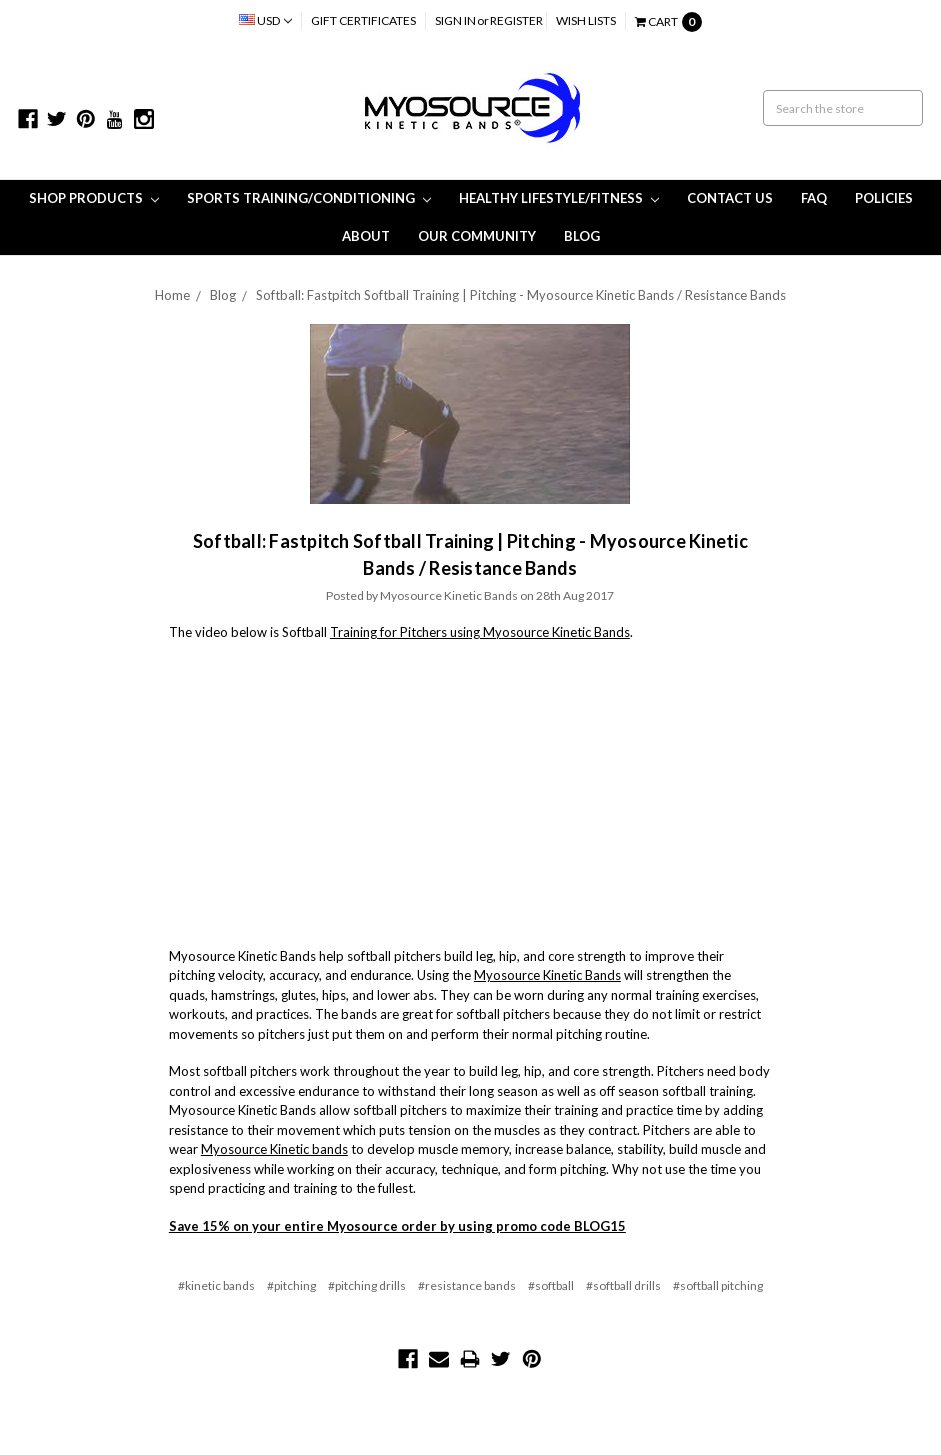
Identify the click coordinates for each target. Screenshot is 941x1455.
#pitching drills (367, 1285)
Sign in (455, 20)
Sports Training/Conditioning (309, 198)
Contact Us (730, 198)
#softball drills (623, 1285)
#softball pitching (718, 1285)
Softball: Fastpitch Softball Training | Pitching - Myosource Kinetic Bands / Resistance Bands (521, 295)
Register (516, 20)
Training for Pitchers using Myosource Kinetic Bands (480, 632)
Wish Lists (586, 20)
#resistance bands (467, 1285)
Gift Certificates (363, 20)
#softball (551, 1285)
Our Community (477, 236)
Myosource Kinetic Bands (547, 975)
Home (172, 295)
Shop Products (94, 198)
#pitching (291, 1285)
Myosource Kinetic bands (274, 1149)
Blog (582, 236)
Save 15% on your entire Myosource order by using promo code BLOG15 (397, 1226)
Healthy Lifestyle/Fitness (559, 198)
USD (265, 20)
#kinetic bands (216, 1285)
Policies (884, 198)
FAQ (814, 198)
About (366, 236)
